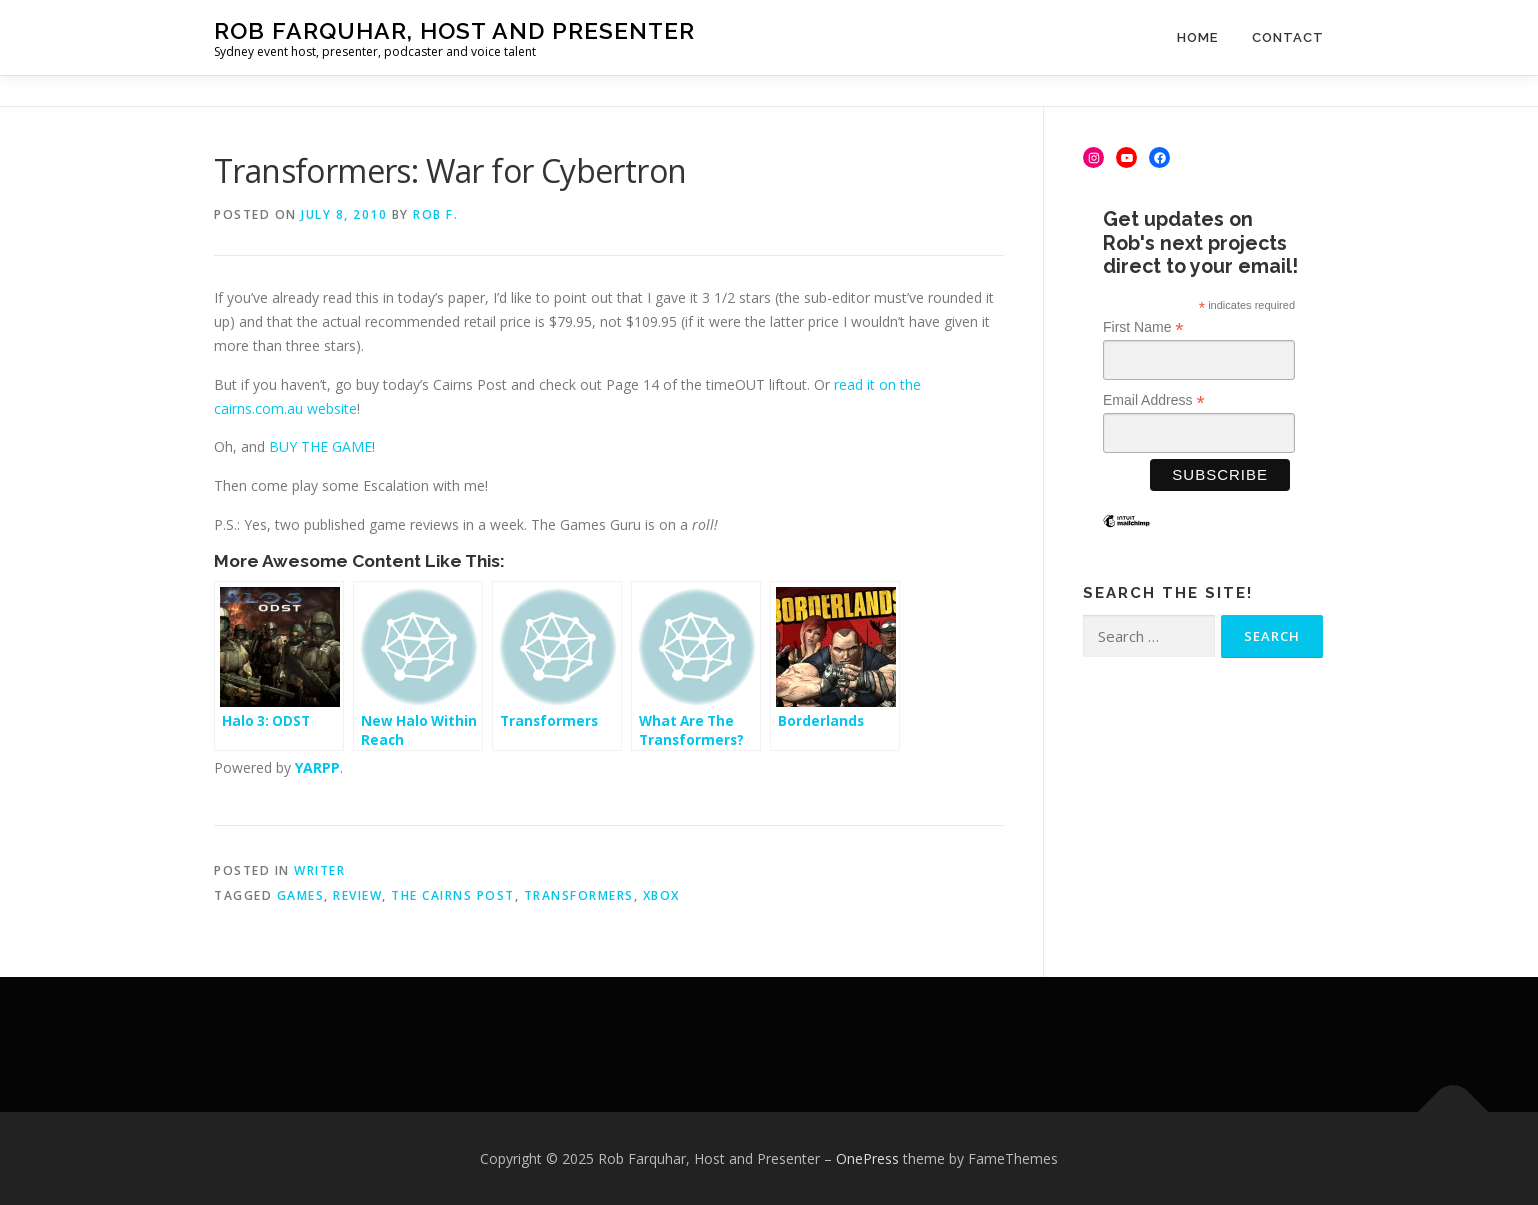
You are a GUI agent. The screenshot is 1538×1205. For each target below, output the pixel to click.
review (357, 895)
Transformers (579, 895)
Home (1197, 37)
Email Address (1154, 400)
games (301, 895)
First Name (1143, 327)
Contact (1288, 37)
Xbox (661, 895)
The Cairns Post (453, 895)
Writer (319, 870)
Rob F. (435, 214)
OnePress (867, 1158)
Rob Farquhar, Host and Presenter (454, 30)
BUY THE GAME (320, 446)
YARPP (317, 767)
